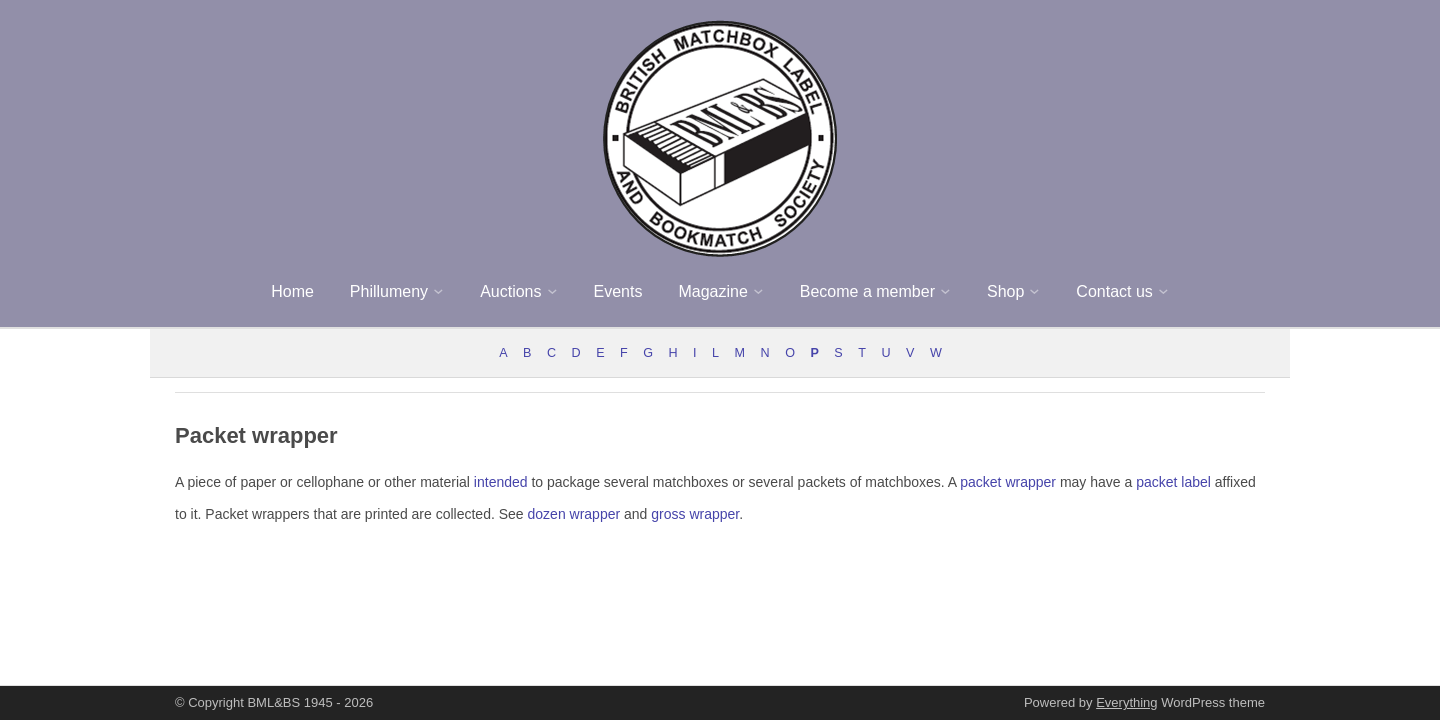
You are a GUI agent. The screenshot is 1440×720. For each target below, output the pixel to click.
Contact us (1114, 291)
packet (980, 482)
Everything (1126, 702)
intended (501, 482)
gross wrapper (695, 514)
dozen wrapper (574, 514)
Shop (1005, 291)
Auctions (510, 291)
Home (292, 291)
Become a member (867, 291)
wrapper (1030, 482)
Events (618, 291)
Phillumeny (389, 291)
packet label (1173, 482)
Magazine (712, 291)
